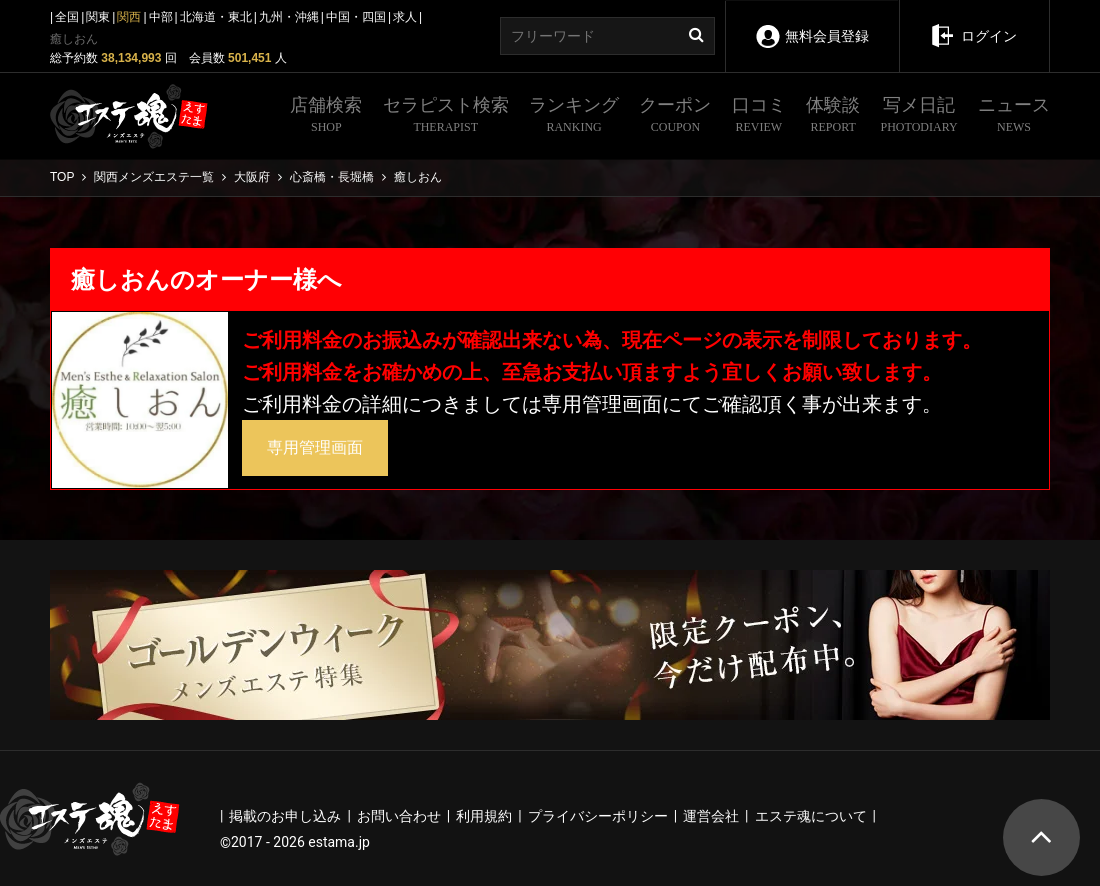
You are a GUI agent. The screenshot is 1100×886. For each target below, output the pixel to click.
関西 (129, 17)
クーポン (675, 117)
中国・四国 (356, 17)
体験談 (833, 117)
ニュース (1014, 117)
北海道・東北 (216, 17)
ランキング (574, 117)
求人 (405, 17)
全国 (67, 17)
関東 (98, 17)
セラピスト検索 (446, 117)
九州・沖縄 (289, 17)
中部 (161, 17)
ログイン (973, 22)
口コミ (759, 117)
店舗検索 (326, 117)
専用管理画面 (315, 447)
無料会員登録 (811, 22)
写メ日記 (919, 117)
